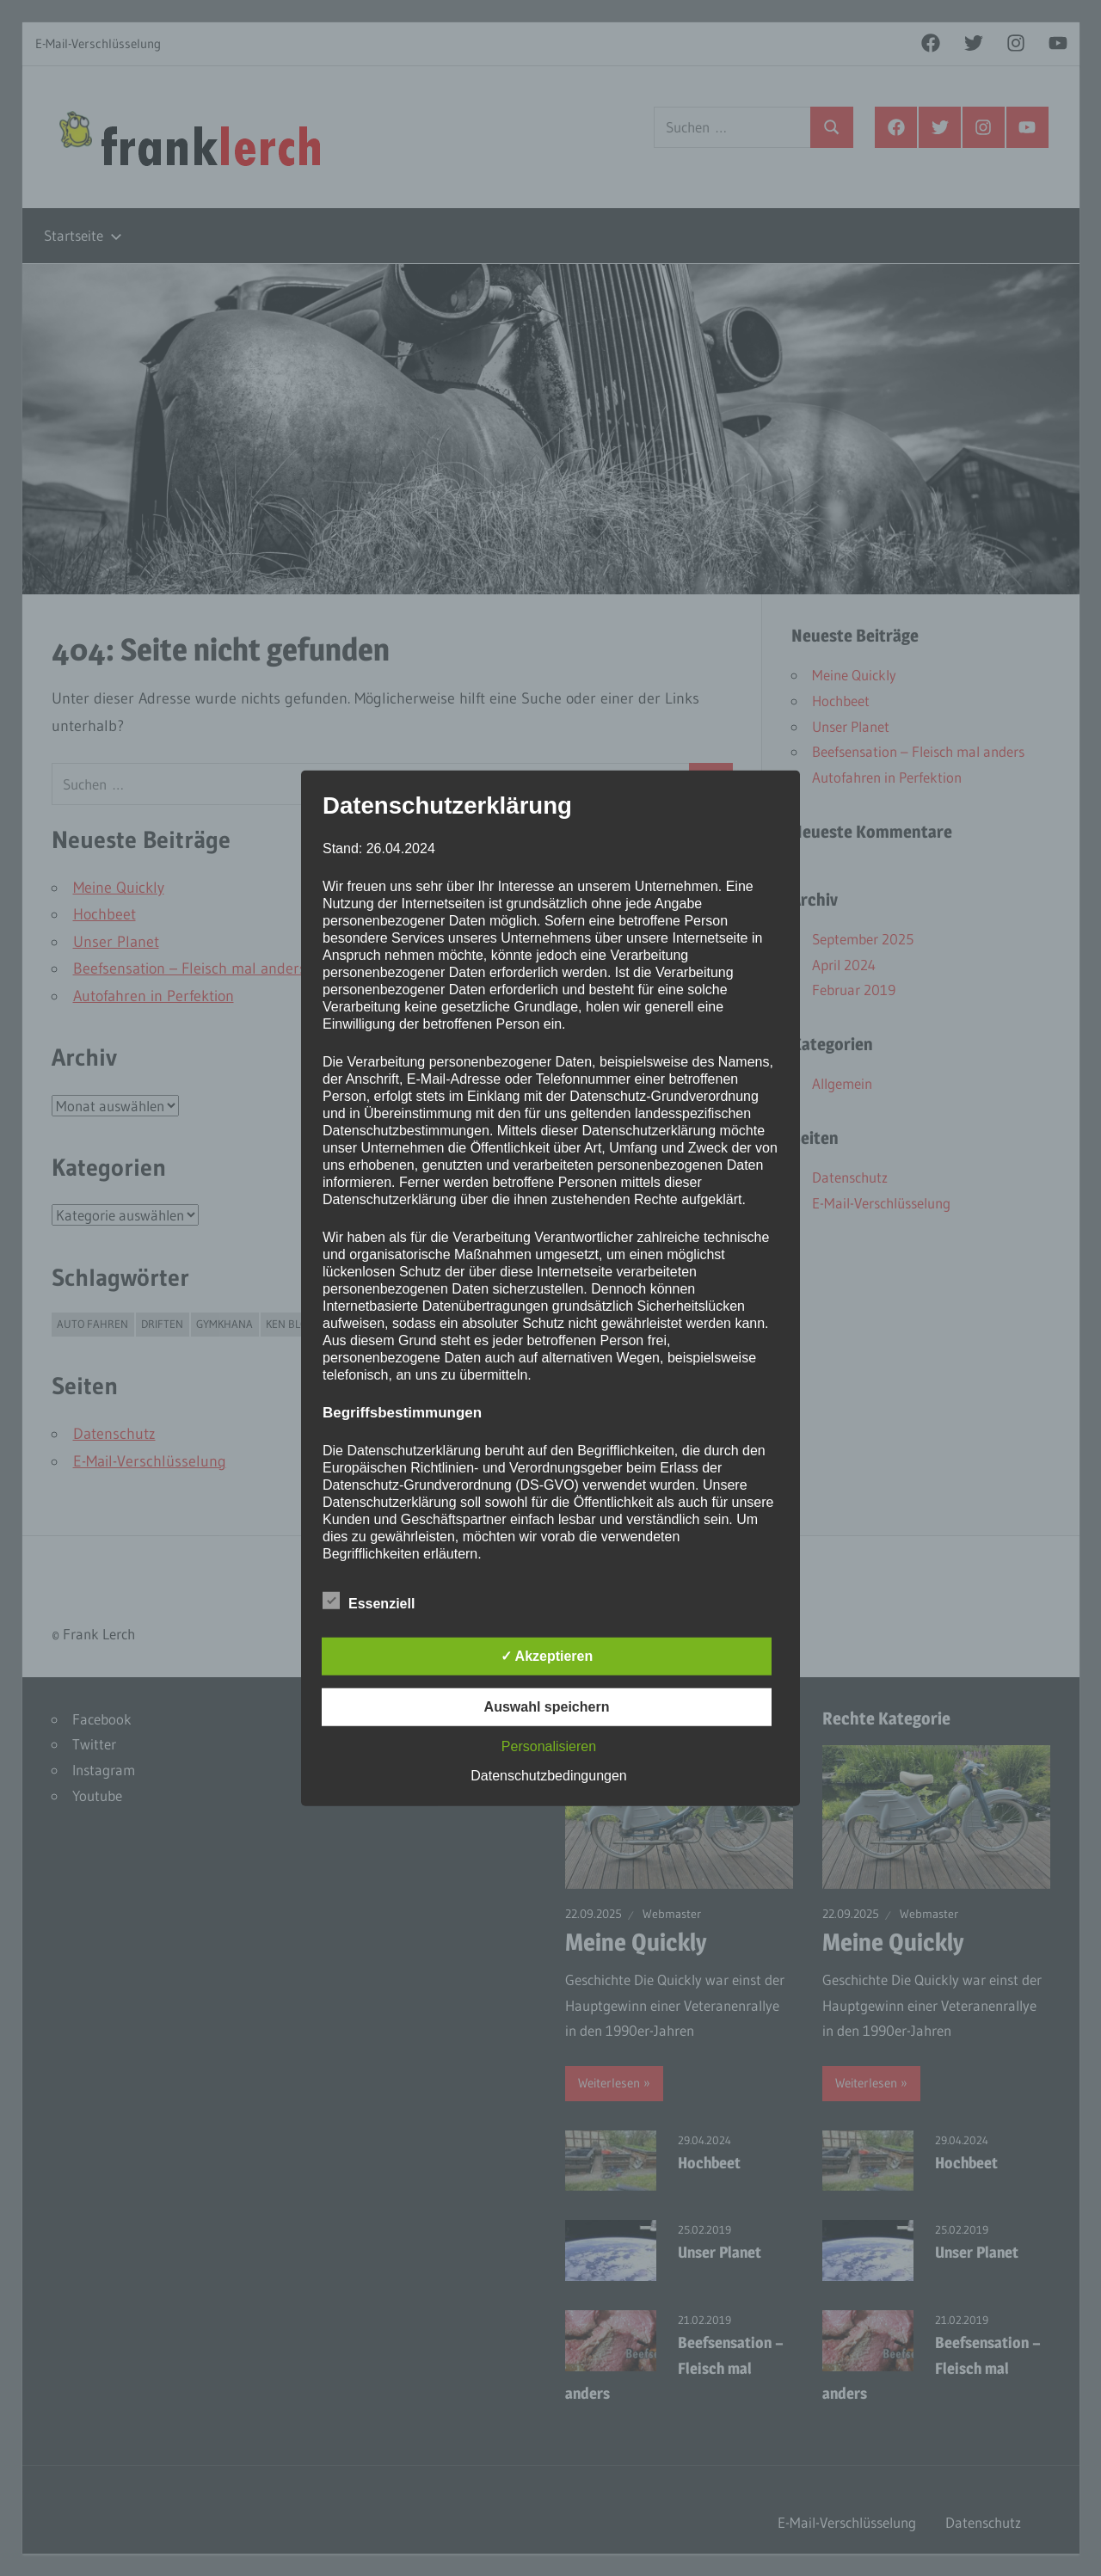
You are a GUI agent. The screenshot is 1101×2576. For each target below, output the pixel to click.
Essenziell (369, 1600)
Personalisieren (548, 1746)
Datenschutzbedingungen (548, 1775)
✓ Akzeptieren (547, 1656)
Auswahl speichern (547, 1707)
